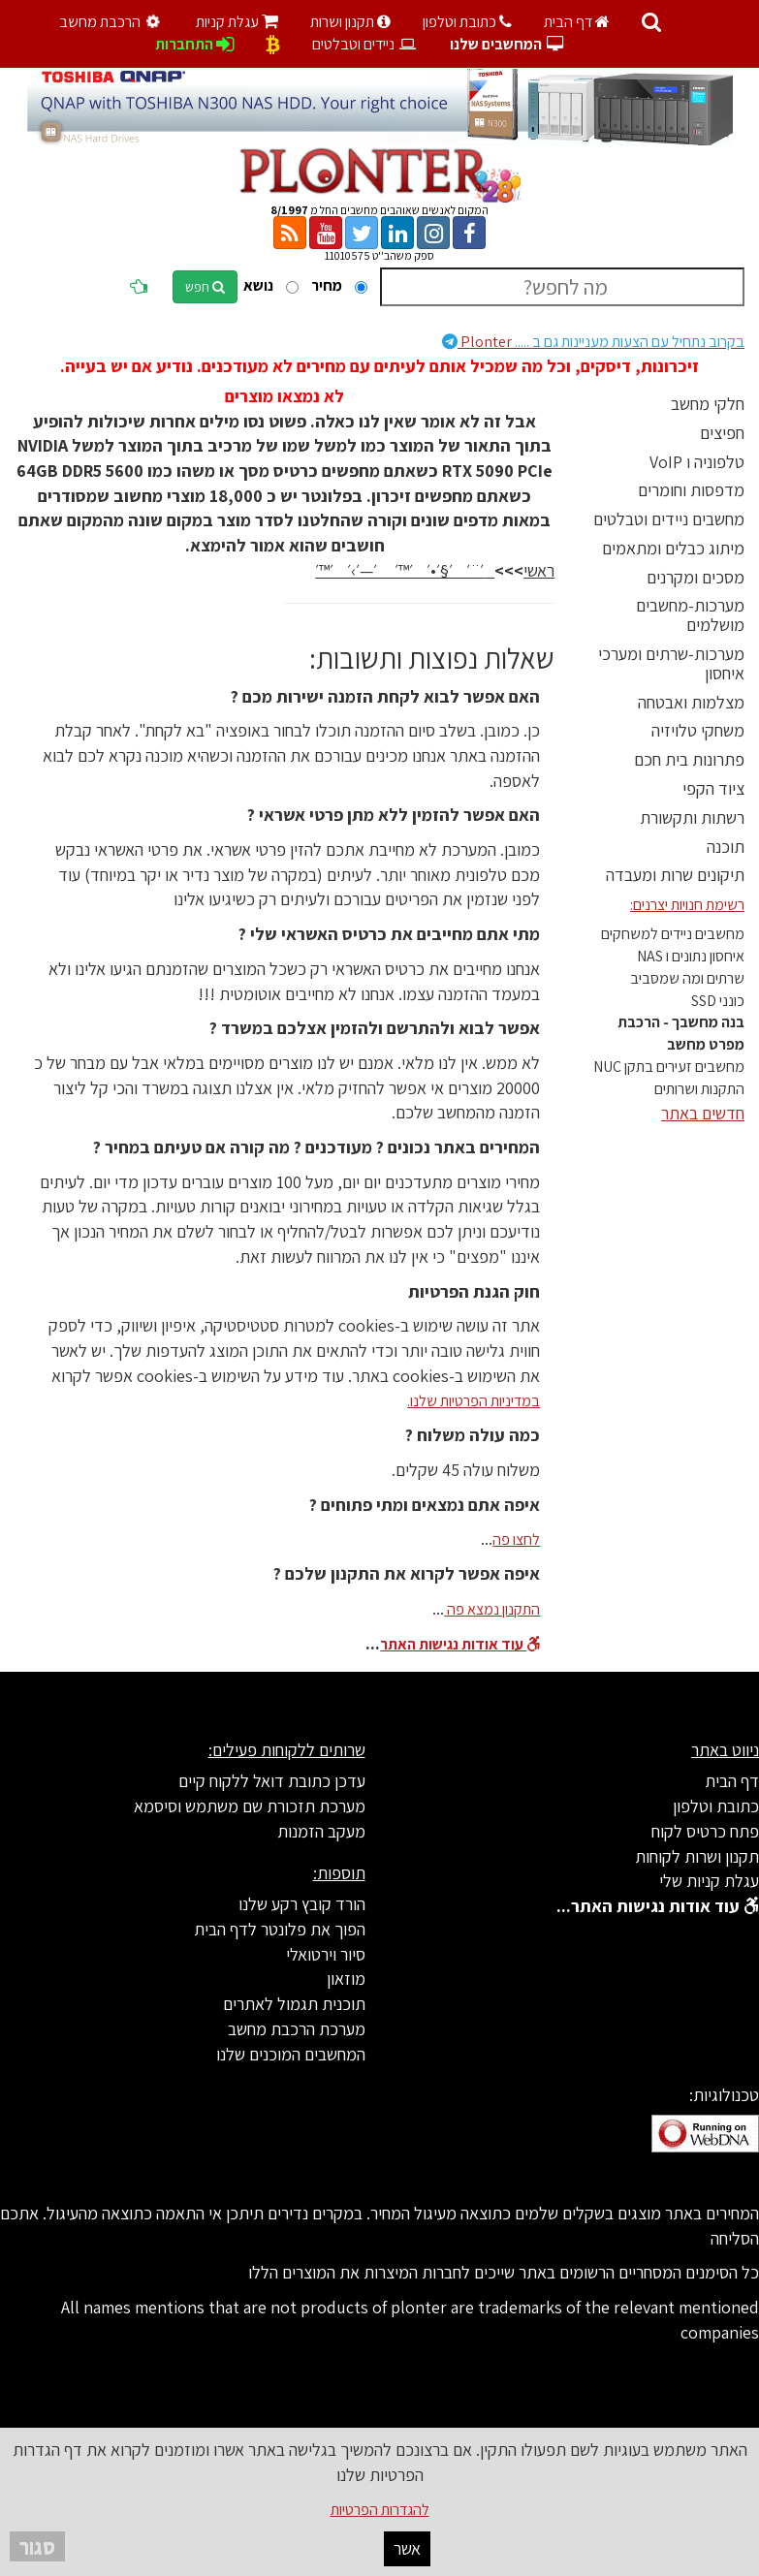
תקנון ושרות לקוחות (697, 1856)
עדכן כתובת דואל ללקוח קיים (271, 1781)
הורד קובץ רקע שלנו (301, 1904)
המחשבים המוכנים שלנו (290, 2054)
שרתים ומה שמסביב (687, 978)
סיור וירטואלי (325, 1954)
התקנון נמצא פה (492, 1609)
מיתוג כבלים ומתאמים (673, 548)
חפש (205, 287)
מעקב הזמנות (321, 1831)
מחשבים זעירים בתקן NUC (668, 1066)
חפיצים (722, 433)
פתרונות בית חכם (689, 759)
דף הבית (577, 22)
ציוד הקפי (713, 788)
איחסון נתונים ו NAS (690, 956)
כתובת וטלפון (467, 22)
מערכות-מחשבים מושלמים (690, 615)
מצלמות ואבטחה (691, 702)
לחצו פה (516, 1539)
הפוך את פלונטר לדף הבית (279, 1929)
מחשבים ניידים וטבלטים (668, 519)
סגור (37, 2546)
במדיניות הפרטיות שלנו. (473, 1401)
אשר (407, 2548)
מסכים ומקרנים (695, 577)
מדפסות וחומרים (691, 490)
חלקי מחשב (707, 404)
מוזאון (346, 1978)
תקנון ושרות (350, 22)
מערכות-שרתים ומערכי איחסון (671, 663)
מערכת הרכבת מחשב (296, 2029)
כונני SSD (717, 1000)
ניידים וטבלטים (365, 44)
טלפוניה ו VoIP (696, 462)
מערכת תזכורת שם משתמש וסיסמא (249, 1806)
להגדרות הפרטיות (380, 2509)
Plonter (593, 341)
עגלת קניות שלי (709, 1880)
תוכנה (725, 846)
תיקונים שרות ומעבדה (675, 875)
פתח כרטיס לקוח (705, 1831)
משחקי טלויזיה (697, 730)
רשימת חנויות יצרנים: (687, 905)
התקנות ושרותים (699, 1089)
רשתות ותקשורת (692, 817)
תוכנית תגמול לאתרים (294, 2004)
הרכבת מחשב (112, 22)
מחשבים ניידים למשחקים (672, 934)
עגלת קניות (237, 22)
